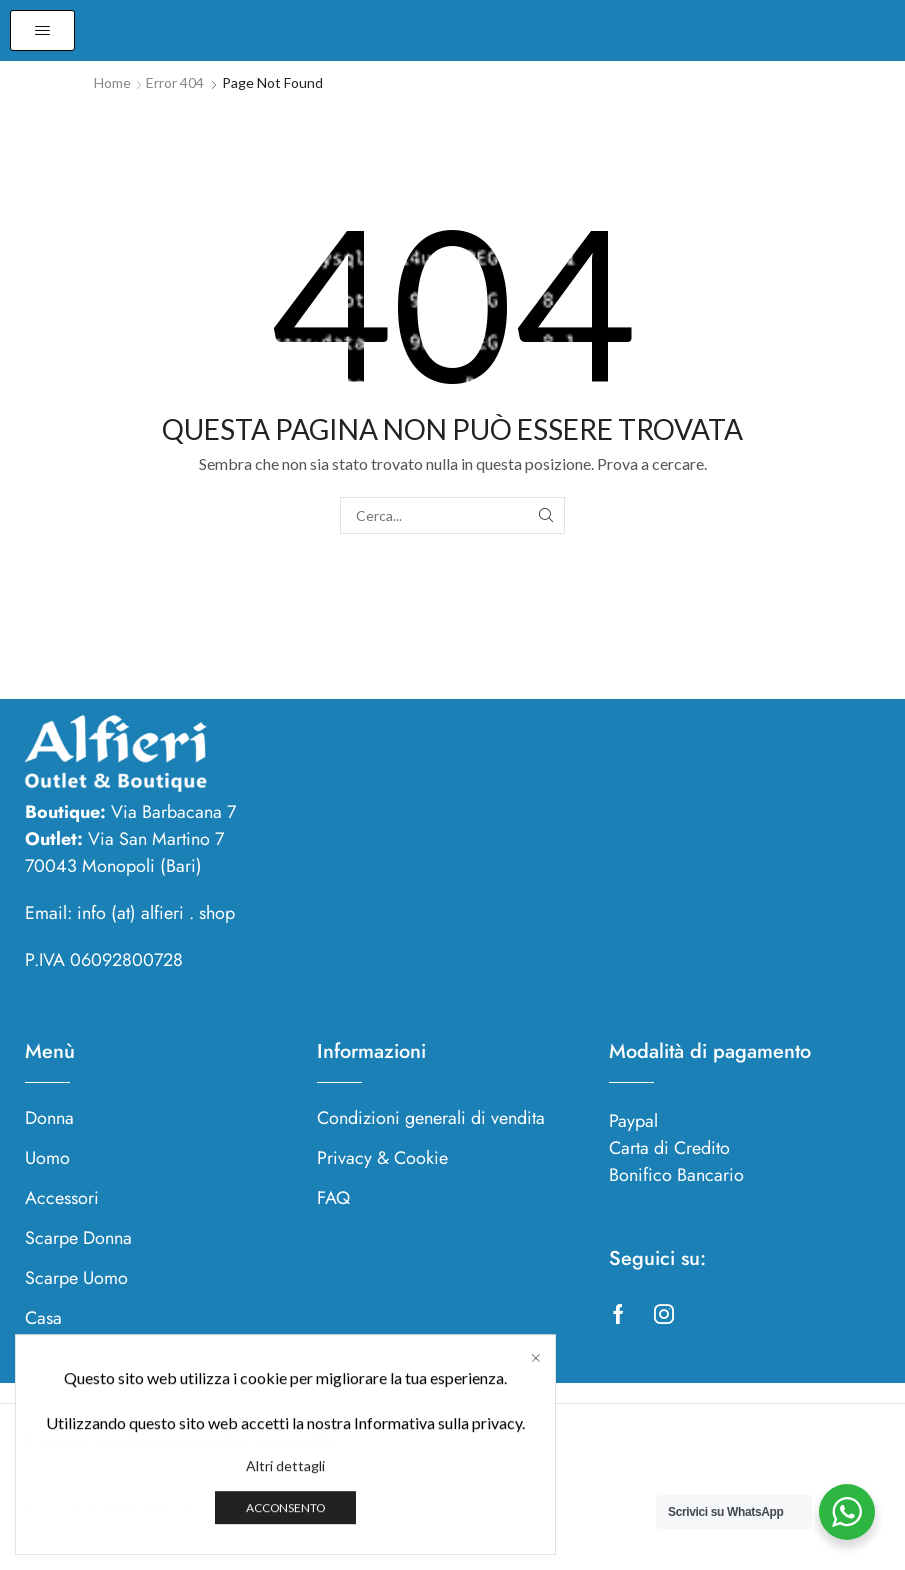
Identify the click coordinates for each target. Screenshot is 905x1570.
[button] (42, 30)
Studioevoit (304, 1509)
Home (112, 82)
